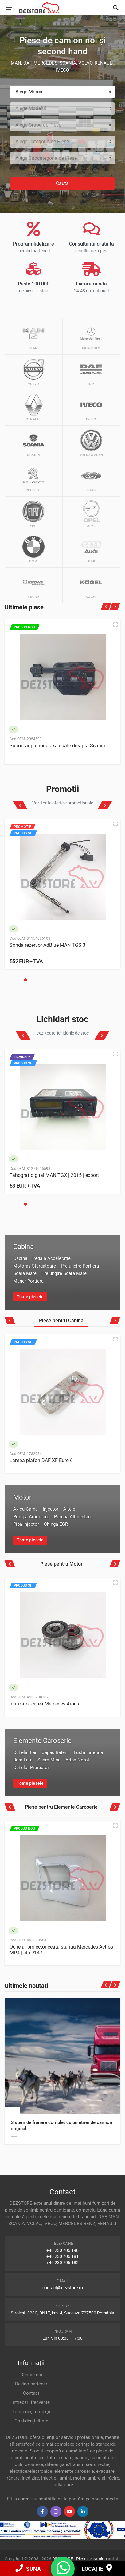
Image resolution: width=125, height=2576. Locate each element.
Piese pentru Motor (61, 1564)
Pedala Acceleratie (51, 1258)
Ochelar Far (25, 1752)
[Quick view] (115, 624)
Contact (31, 2393)
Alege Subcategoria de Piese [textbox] (46, 158)
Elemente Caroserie (42, 1740)
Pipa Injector (26, 1524)
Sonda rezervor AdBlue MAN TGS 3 (47, 945)
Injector (50, 1509)
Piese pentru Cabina (61, 1320)
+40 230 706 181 (62, 2256)
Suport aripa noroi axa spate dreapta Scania (57, 746)
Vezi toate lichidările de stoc (62, 1033)
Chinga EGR (56, 1524)
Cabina (23, 1246)
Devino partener (31, 2384)
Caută (62, 183)
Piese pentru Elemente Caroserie (61, 1807)
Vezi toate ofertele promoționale (62, 802)
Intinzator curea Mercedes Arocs (44, 1704)
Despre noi (31, 2374)
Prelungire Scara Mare (64, 1273)
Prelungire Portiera (80, 1266)
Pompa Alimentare (73, 1517)
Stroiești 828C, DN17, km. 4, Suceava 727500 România (62, 2313)
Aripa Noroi (77, 1760)
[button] (25, 980)
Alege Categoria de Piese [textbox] (42, 141)
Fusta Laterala (88, 1752)
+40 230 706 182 (62, 2262)
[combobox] (62, 92)
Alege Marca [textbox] (28, 92)
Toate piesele (30, 1296)
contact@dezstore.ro (62, 2287)
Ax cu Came (25, 1509)
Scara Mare (25, 1273)
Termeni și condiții (31, 2411)
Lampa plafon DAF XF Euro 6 (41, 1460)
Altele (69, 1509)
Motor (22, 1497)
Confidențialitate (31, 2421)
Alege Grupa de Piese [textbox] (38, 125)
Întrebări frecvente (31, 2402)
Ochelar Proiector (31, 1767)
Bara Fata (23, 1760)
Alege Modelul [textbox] (30, 108)
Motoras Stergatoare (34, 1266)
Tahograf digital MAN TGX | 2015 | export (54, 1175)
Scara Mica (49, 1760)
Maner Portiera (28, 1281)
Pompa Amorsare (31, 1517)
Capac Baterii (55, 1752)
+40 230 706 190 (62, 2250)
